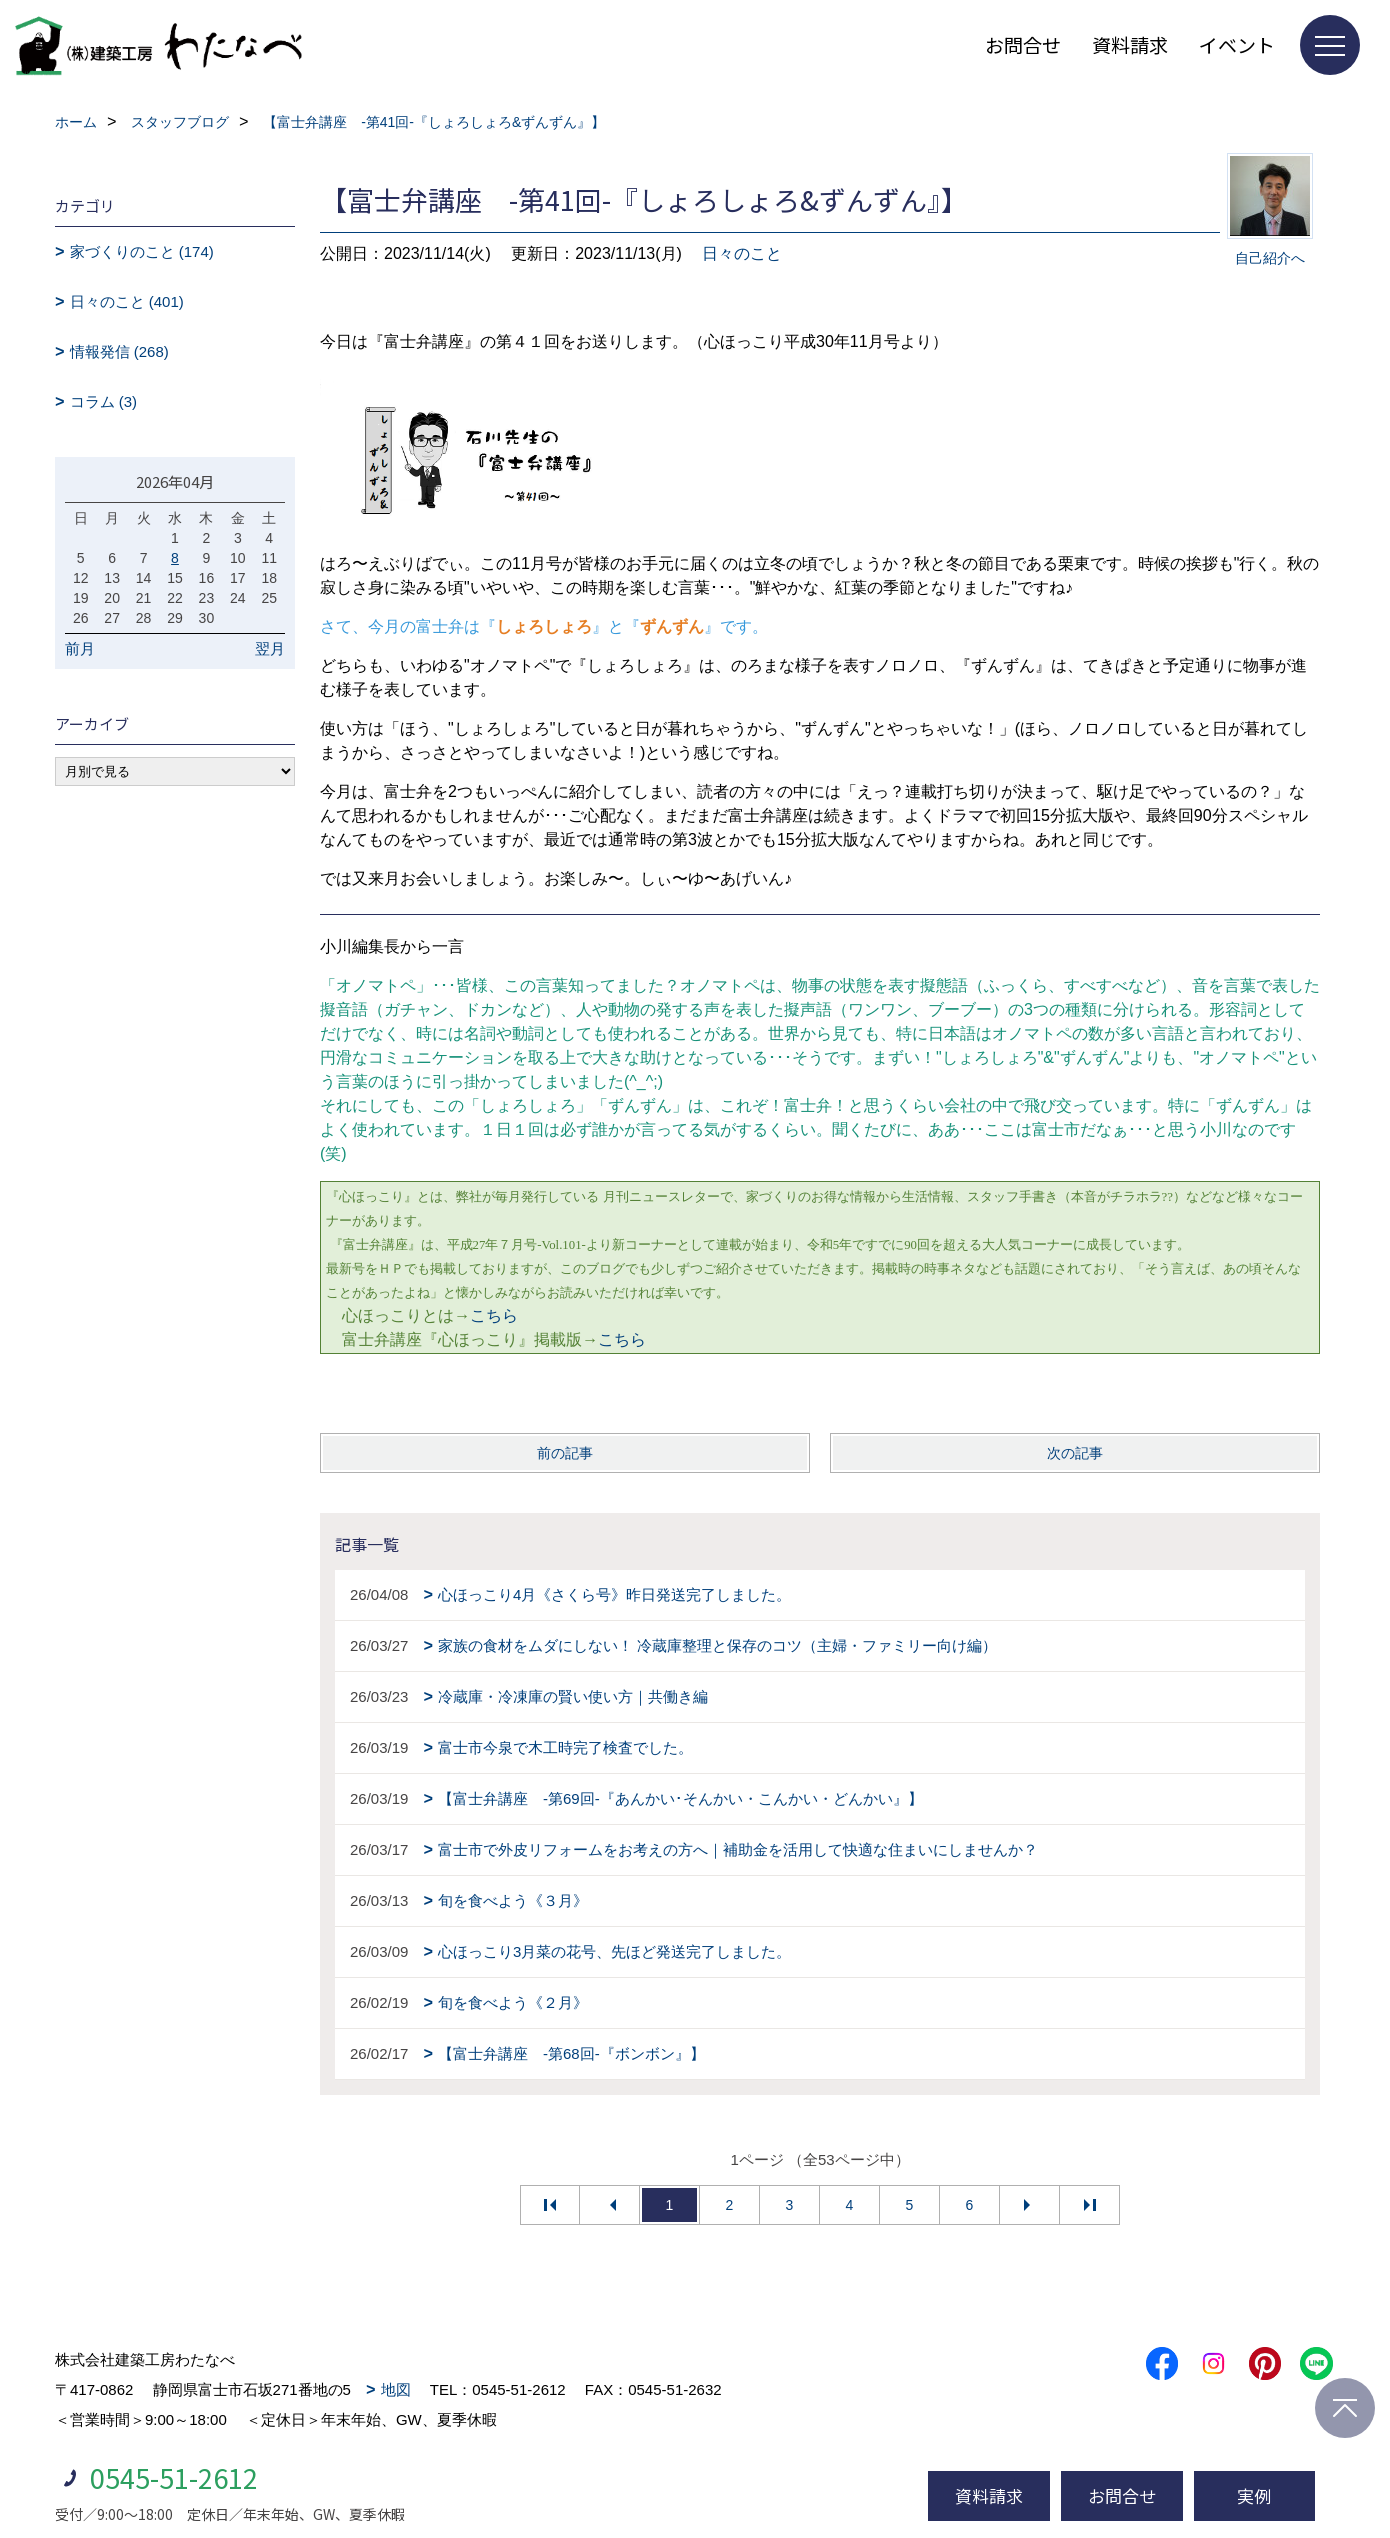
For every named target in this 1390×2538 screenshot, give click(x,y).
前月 (80, 648)
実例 (1254, 2495)
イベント (1237, 44)
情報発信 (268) (119, 351)
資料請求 (1130, 44)
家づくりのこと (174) (142, 251)
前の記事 (565, 1453)
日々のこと (742, 253)
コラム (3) (104, 401)
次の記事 (1075, 1453)
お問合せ (1023, 44)
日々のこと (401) (127, 301)
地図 (396, 2389)
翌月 (270, 648)
